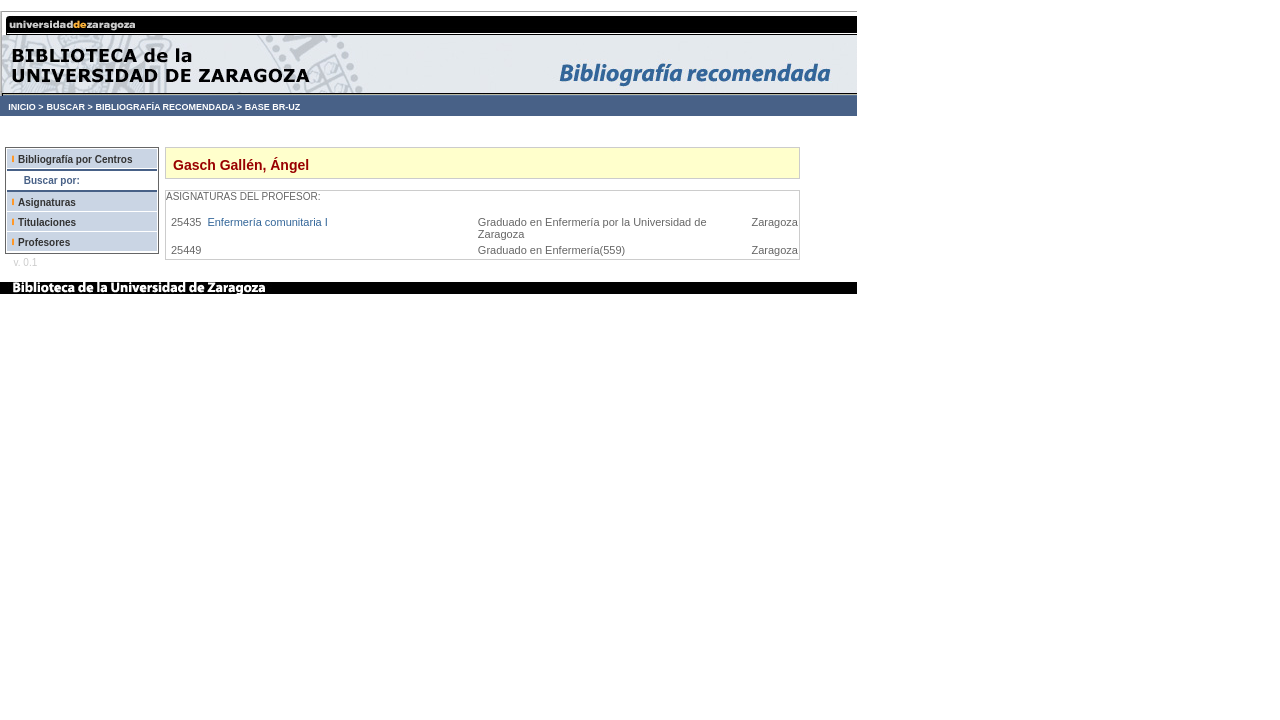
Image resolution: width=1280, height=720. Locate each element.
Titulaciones (47, 222)
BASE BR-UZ (273, 107)
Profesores (44, 242)
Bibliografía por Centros (75, 159)
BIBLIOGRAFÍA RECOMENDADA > (168, 107)
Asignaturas (47, 202)
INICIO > (25, 107)
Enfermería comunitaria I (267, 222)
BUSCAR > (69, 107)
